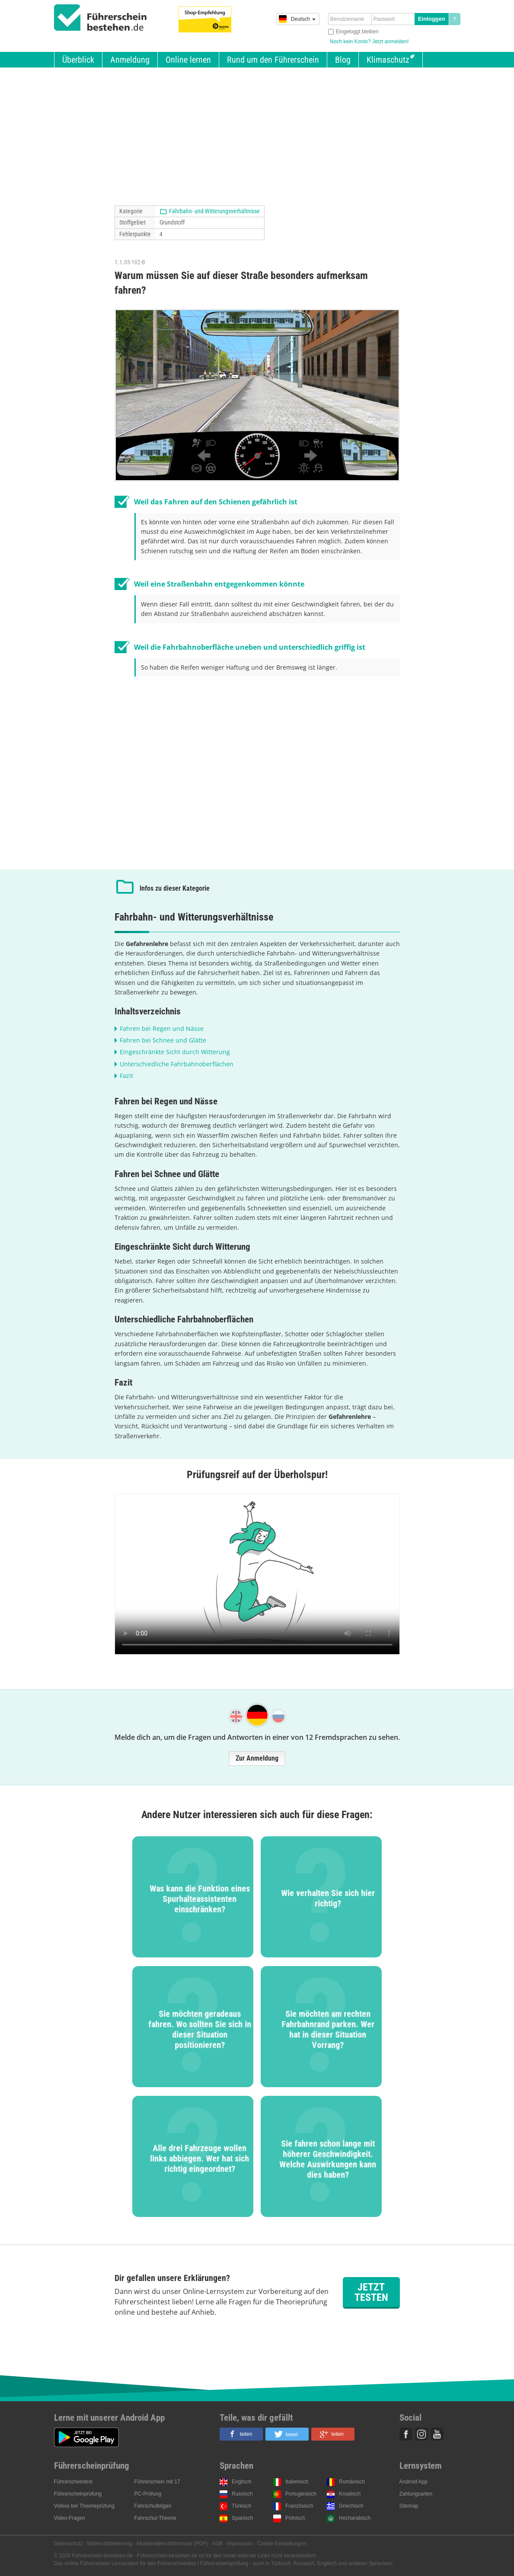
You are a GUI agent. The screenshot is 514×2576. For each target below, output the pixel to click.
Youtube (437, 2434)
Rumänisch (352, 2482)
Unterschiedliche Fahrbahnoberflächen (176, 1064)
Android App (413, 2482)
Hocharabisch (354, 2518)
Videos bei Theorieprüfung (84, 2506)
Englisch (241, 2482)
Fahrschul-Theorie (155, 2518)
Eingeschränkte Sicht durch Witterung (175, 1052)
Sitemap (408, 2506)
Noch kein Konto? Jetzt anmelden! (369, 41)
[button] (241, 2434)
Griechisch (351, 2506)
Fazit (126, 1075)
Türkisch (241, 2506)
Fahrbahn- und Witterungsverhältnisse (214, 211)
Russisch (242, 2494)
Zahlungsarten (416, 2494)
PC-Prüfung (148, 2494)
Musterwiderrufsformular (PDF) (172, 2544)
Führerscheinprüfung (78, 2494)
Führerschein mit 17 (157, 2482)
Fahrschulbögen (153, 2506)
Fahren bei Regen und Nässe (162, 1028)
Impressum (239, 2544)
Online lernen (188, 60)
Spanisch (242, 2518)
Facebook (405, 2434)
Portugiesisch (300, 2494)
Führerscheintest (73, 2482)
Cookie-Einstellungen (281, 2544)
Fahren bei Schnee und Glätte (163, 1040)
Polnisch (295, 2518)
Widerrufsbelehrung (109, 2544)
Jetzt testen (371, 2292)
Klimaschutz (388, 60)
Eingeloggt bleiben (357, 32)
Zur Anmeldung (257, 1758)
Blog (343, 60)
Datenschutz (68, 2544)
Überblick (78, 60)
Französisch (299, 2506)
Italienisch (296, 2482)
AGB (217, 2544)
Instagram (421, 2434)
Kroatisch (350, 2494)
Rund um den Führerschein (273, 60)
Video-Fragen (70, 2518)
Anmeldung (130, 60)
